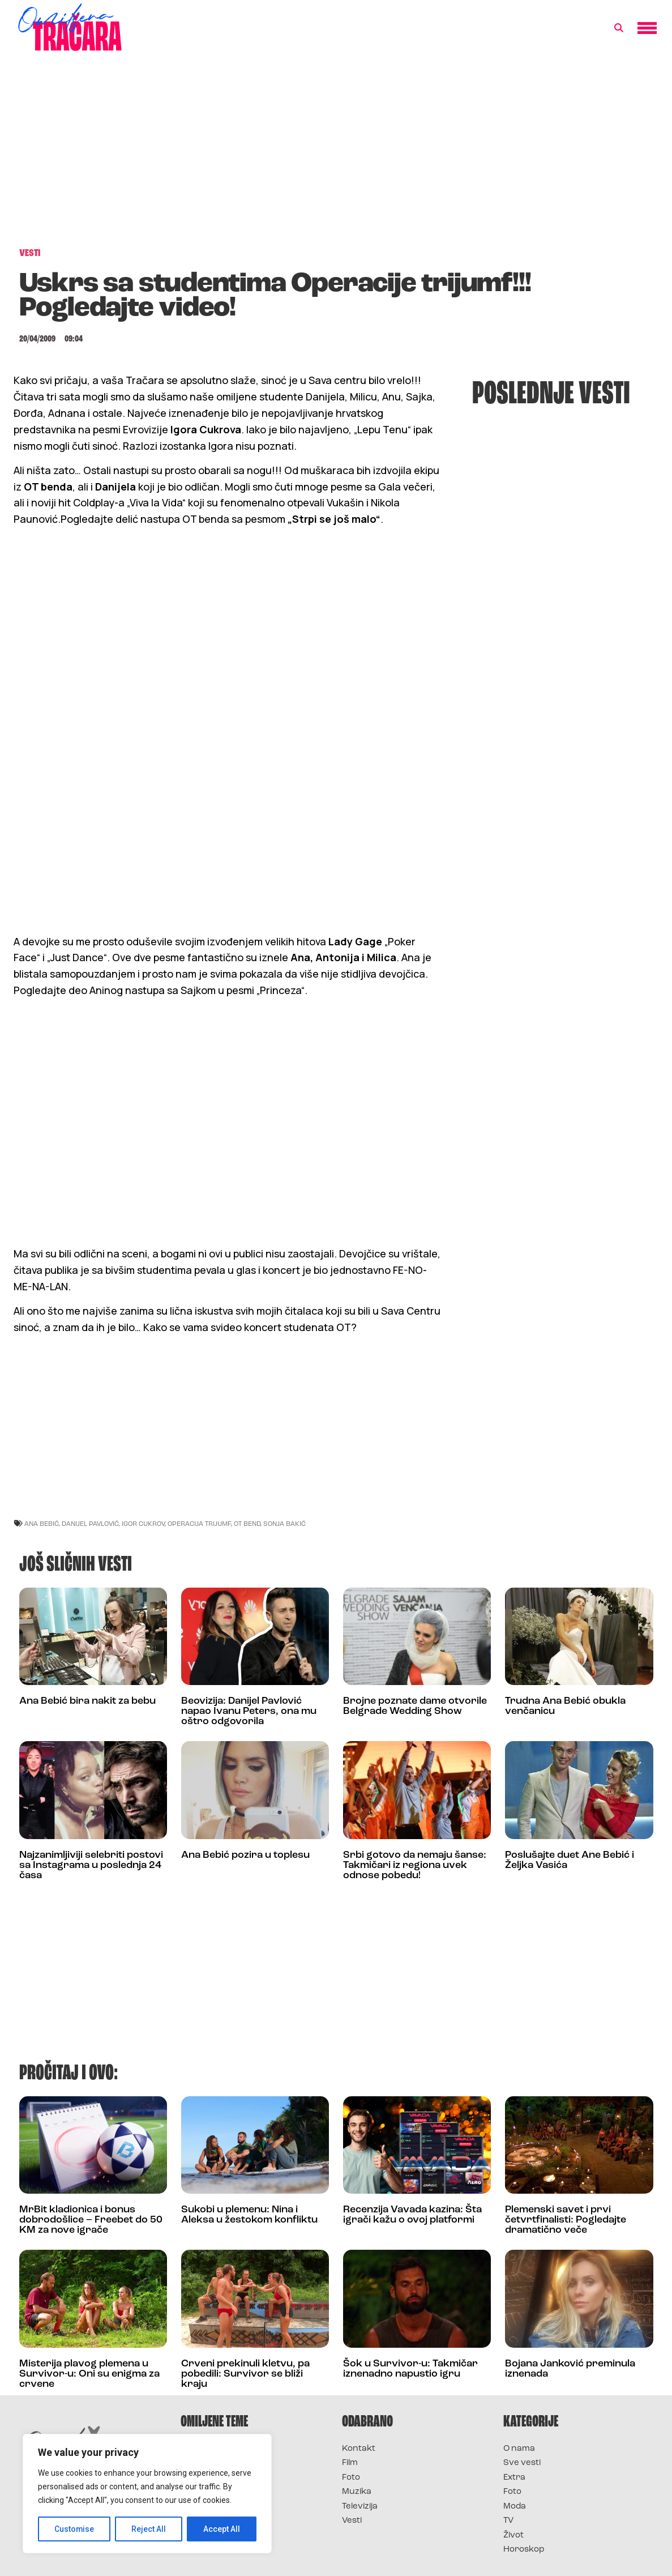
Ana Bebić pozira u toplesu (245, 1855)
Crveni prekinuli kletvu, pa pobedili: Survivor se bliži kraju (245, 2374)
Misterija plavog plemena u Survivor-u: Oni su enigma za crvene (89, 2374)
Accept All (221, 2529)
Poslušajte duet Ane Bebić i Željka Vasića (569, 1860)
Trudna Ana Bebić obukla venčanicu (565, 1706)
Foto (351, 2477)
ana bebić (41, 1523)
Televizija (360, 2506)
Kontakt (358, 2449)
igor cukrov (143, 1523)
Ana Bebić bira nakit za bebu (87, 1701)
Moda (514, 2506)
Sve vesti (522, 2463)
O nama (519, 2449)
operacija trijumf (199, 1523)
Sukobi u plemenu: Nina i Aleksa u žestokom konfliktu (249, 2214)
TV (508, 2521)
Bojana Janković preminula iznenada (570, 2369)
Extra (514, 2477)
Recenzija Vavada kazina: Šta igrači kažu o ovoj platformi (412, 2214)
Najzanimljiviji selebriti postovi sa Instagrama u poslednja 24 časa (91, 1865)
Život (513, 2535)
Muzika (356, 2492)
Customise (74, 2529)
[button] (619, 28)
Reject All (149, 2529)
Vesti (352, 2521)
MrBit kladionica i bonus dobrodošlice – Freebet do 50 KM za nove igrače (90, 2220)
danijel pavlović (90, 1523)
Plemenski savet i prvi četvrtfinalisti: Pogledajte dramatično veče (565, 2220)
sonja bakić (284, 1523)
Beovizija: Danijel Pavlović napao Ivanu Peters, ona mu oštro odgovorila (248, 1711)
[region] (147, 2493)
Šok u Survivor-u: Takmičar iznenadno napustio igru (410, 2369)
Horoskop (524, 2549)
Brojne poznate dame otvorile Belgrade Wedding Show (415, 1706)
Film (350, 2463)
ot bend (247, 1523)
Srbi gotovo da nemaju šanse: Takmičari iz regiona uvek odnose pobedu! (414, 1865)
